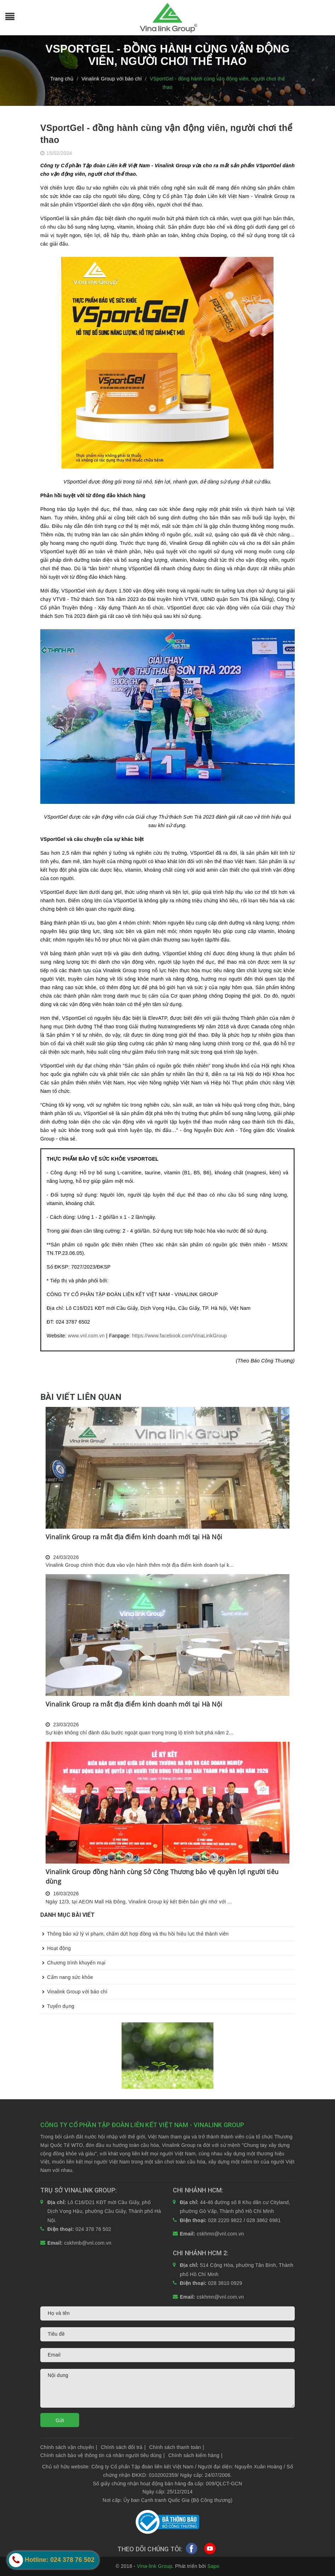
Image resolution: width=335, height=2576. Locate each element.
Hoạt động (55, 1948)
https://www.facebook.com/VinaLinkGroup (179, 1335)
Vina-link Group (154, 2566)
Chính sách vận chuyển (68, 2447)
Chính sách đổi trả (123, 2447)
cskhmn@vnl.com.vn (220, 2234)
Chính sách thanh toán (176, 2447)
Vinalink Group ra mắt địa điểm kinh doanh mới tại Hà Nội (134, 1537)
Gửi (59, 2420)
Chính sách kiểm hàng (195, 2455)
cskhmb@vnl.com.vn (88, 2243)
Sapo (213, 2566)
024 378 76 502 (93, 2229)
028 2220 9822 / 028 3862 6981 (244, 2220)
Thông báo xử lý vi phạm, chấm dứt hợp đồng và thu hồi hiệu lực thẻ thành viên (134, 1934)
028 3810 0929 (225, 2283)
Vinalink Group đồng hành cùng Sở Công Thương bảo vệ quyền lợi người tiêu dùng (162, 1876)
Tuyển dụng (57, 2006)
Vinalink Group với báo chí (73, 1992)
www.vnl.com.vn (86, 1335)
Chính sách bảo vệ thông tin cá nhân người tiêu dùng (102, 2455)
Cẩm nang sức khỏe (66, 1977)
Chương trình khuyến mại (72, 1963)
